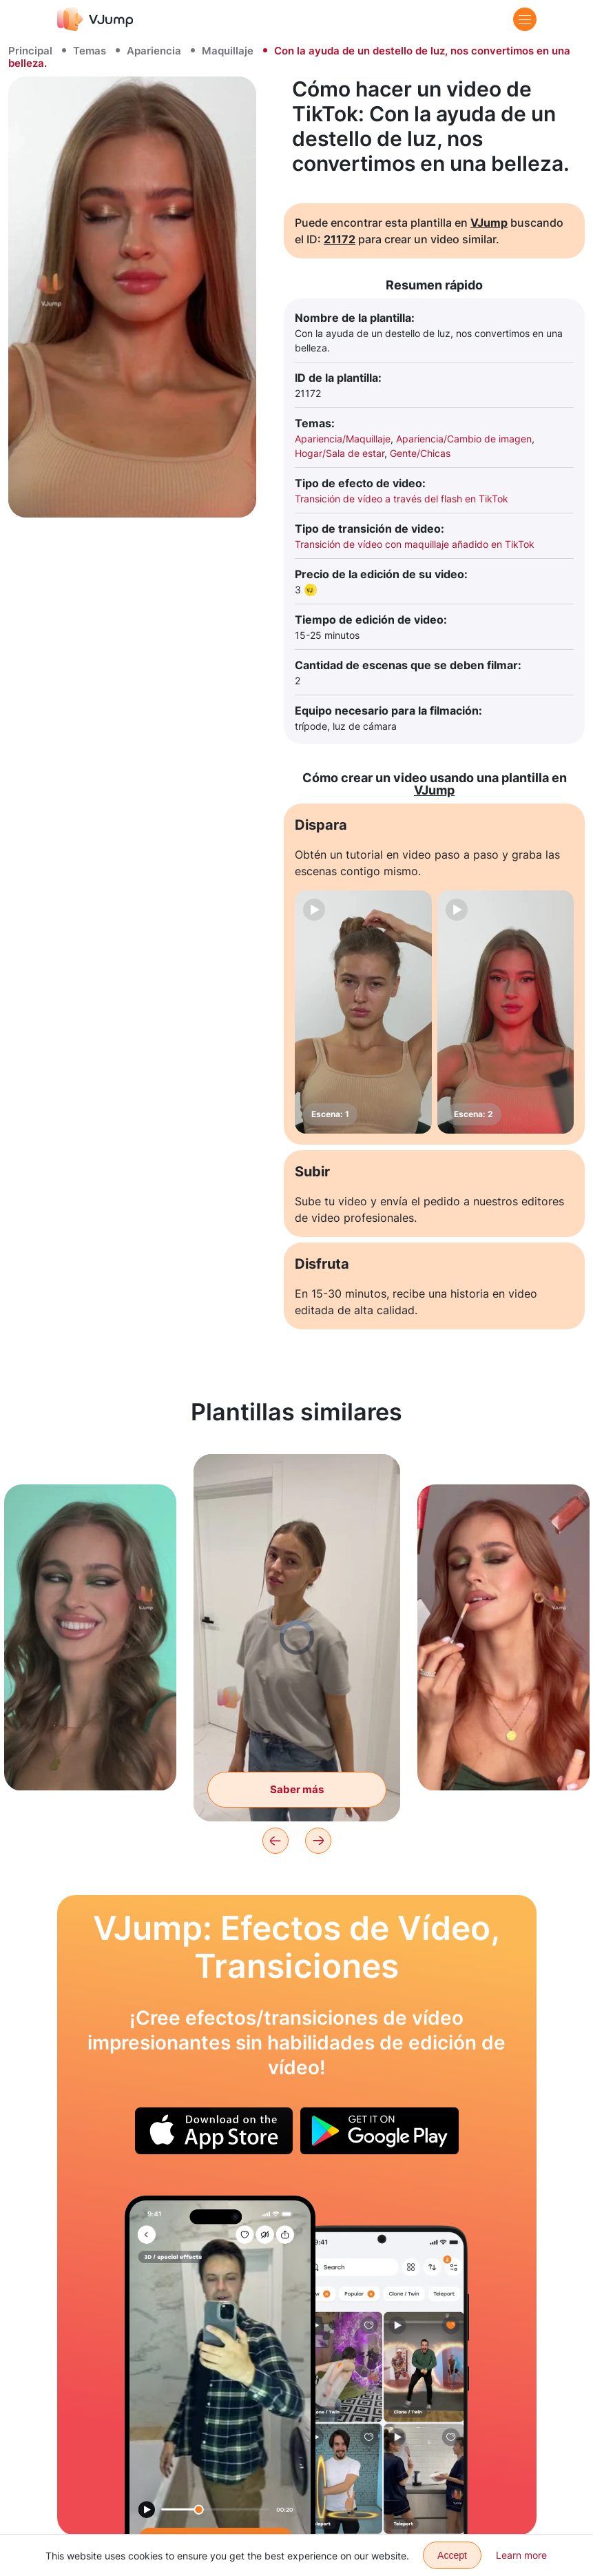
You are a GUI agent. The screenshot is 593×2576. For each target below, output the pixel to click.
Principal (30, 50)
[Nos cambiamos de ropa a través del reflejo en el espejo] (220, 2365)
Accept (452, 2555)
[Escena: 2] (505, 1012)
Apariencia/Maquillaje (343, 438)
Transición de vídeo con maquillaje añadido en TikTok (414, 544)
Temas (89, 50)
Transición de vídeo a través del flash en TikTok (401, 498)
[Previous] (275, 1841)
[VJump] (95, 19)
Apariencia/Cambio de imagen (464, 438)
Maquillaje (227, 50)
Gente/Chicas (420, 453)
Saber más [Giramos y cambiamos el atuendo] (297, 1789)
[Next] (318, 1841)
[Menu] (525, 19)
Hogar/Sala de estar (339, 453)
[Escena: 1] (363, 1012)
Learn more (521, 2555)
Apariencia (154, 50)
